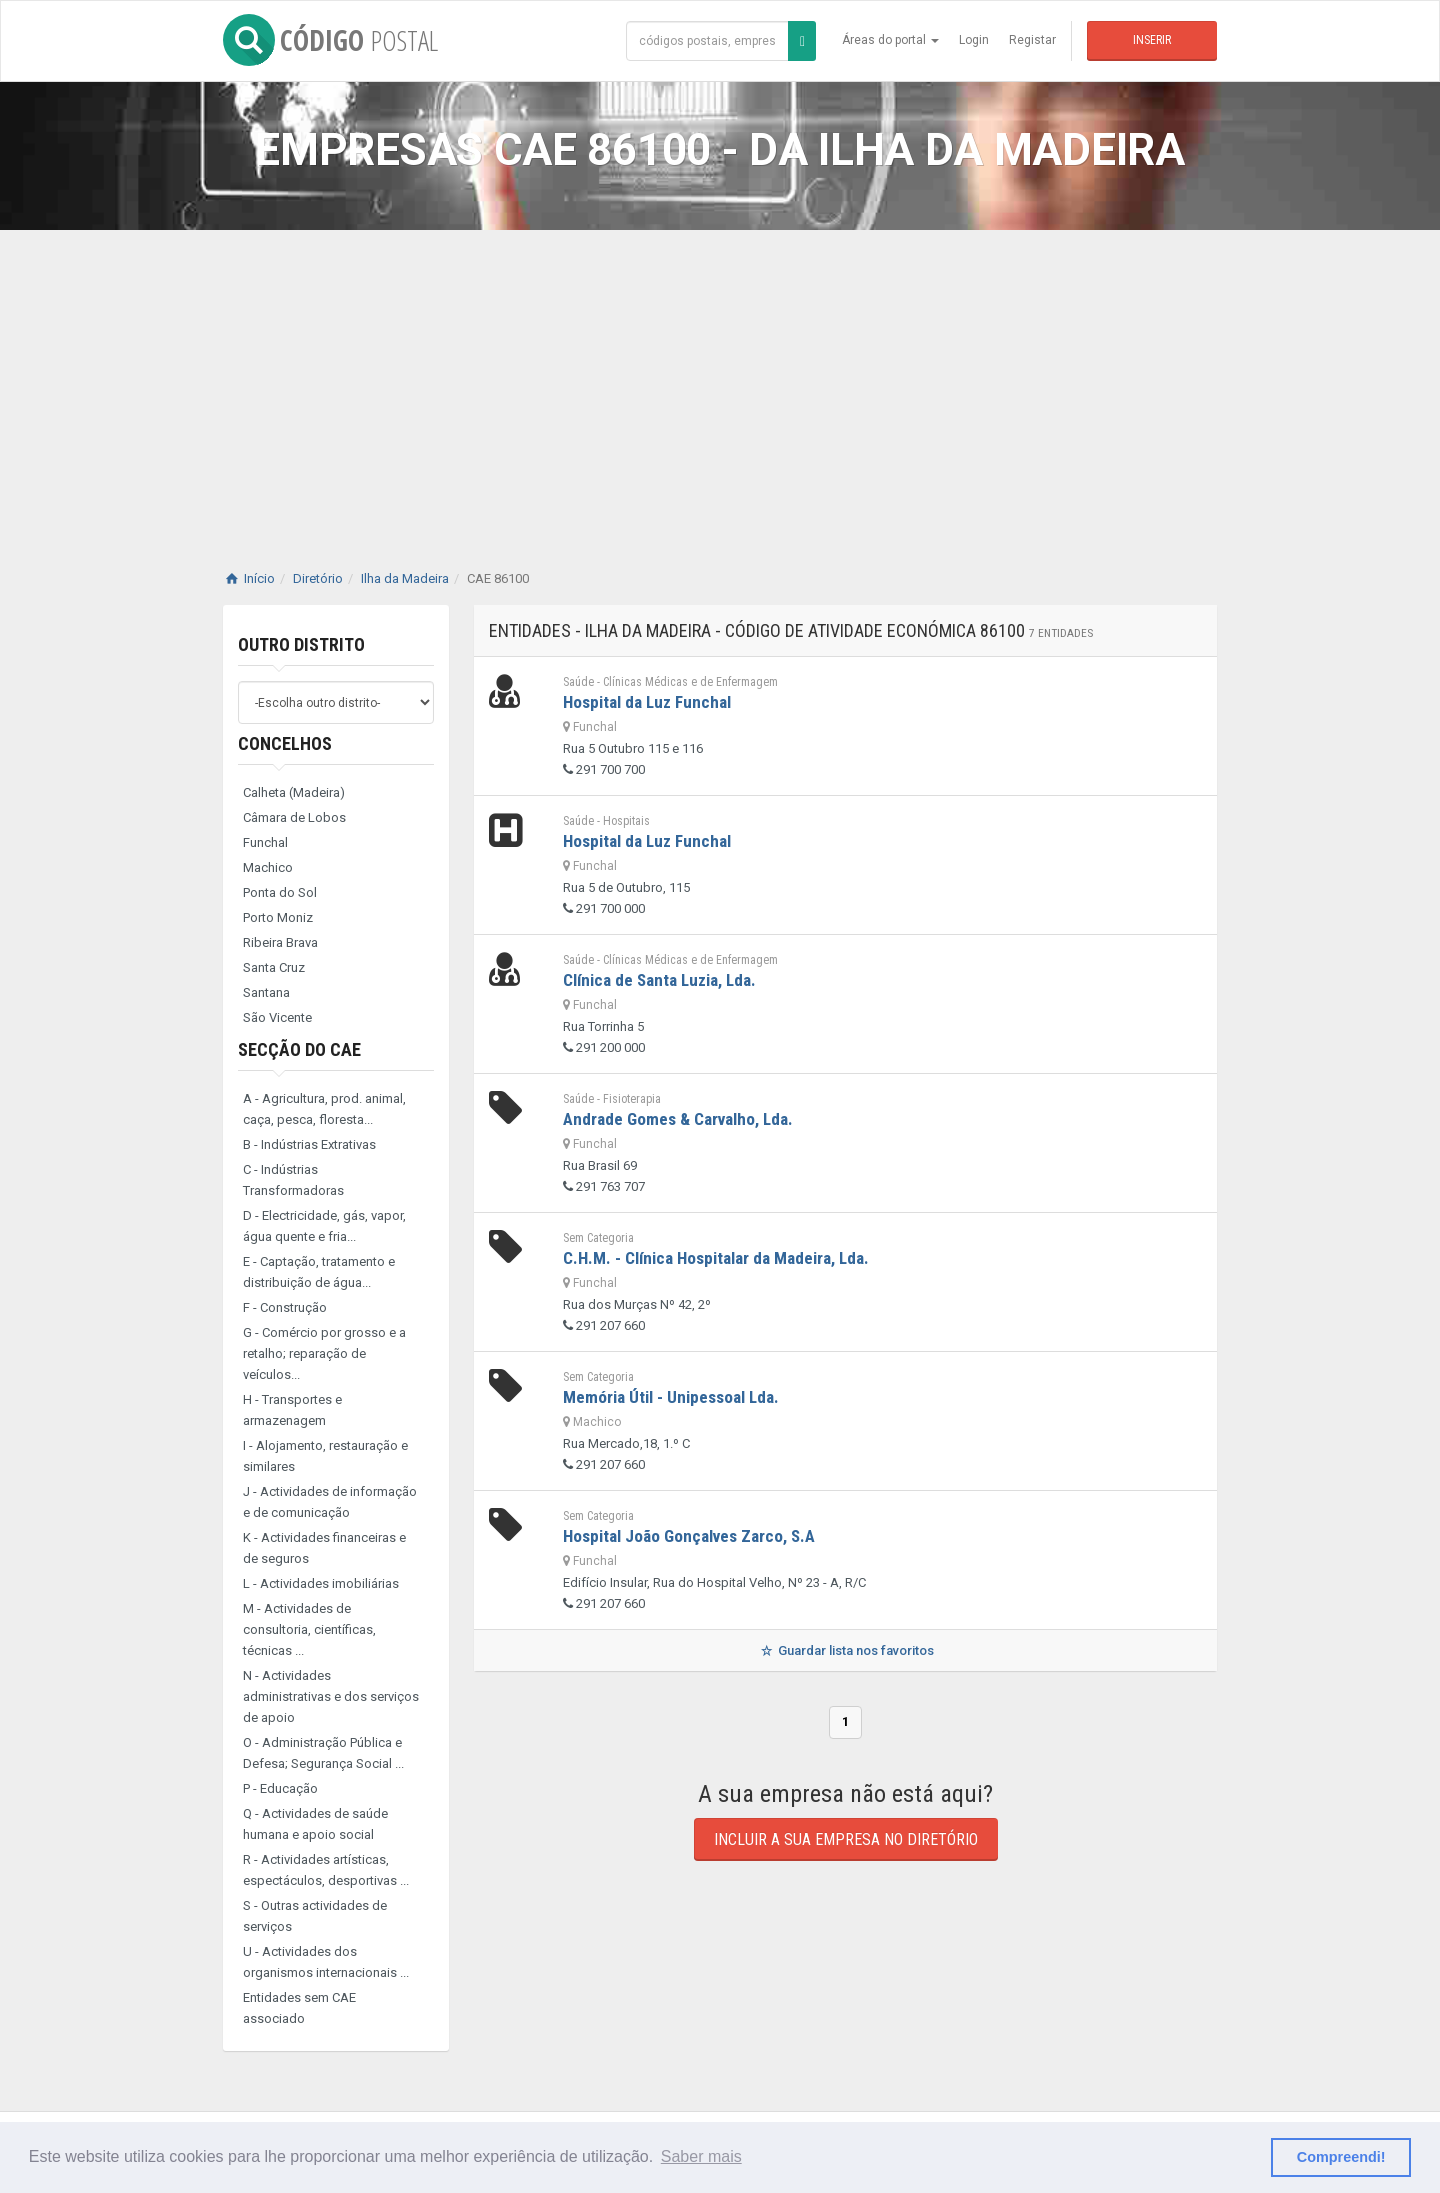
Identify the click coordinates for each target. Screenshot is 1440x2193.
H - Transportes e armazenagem (292, 1410)
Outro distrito (301, 644)
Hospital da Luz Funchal (647, 702)
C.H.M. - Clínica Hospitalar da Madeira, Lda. (716, 1258)
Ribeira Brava (280, 942)
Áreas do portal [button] (890, 40)
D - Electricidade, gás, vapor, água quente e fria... (324, 1226)
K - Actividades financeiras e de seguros (324, 1548)
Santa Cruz (274, 967)
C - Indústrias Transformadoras (293, 1180)
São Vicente (277, 1017)
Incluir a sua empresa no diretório (846, 1839)
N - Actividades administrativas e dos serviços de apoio (331, 1696)
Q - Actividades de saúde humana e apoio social (315, 1824)
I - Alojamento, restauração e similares (325, 1456)
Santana (266, 992)
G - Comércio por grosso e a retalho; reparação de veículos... (324, 1353)
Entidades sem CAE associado (299, 2008)
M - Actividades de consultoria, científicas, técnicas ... (309, 1629)
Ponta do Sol (280, 892)
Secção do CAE (299, 1049)
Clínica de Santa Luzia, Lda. (659, 980)
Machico (268, 867)
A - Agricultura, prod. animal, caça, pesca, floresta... (324, 1109)
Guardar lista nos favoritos (845, 1650)
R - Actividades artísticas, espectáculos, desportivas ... (326, 1870)
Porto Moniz (278, 917)
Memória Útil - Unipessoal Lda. (671, 1397)
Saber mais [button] (701, 2156)
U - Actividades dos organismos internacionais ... (326, 1962)
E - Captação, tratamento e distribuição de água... (319, 1272)
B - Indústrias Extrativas (309, 1144)
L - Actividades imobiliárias (321, 1583)
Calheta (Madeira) (294, 792)
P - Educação (280, 1788)
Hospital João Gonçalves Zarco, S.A (689, 1536)
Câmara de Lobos (294, 817)
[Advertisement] (720, 380)
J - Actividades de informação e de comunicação (330, 1502)
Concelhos (285, 743)
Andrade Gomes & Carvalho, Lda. (678, 1119)
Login (974, 40)
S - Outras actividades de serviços (315, 1916)
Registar (1032, 40)
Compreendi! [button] (1341, 2157)
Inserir (1152, 40)
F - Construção (285, 1307)
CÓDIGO (330, 40)
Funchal (265, 842)
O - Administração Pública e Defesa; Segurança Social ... (323, 1753)
